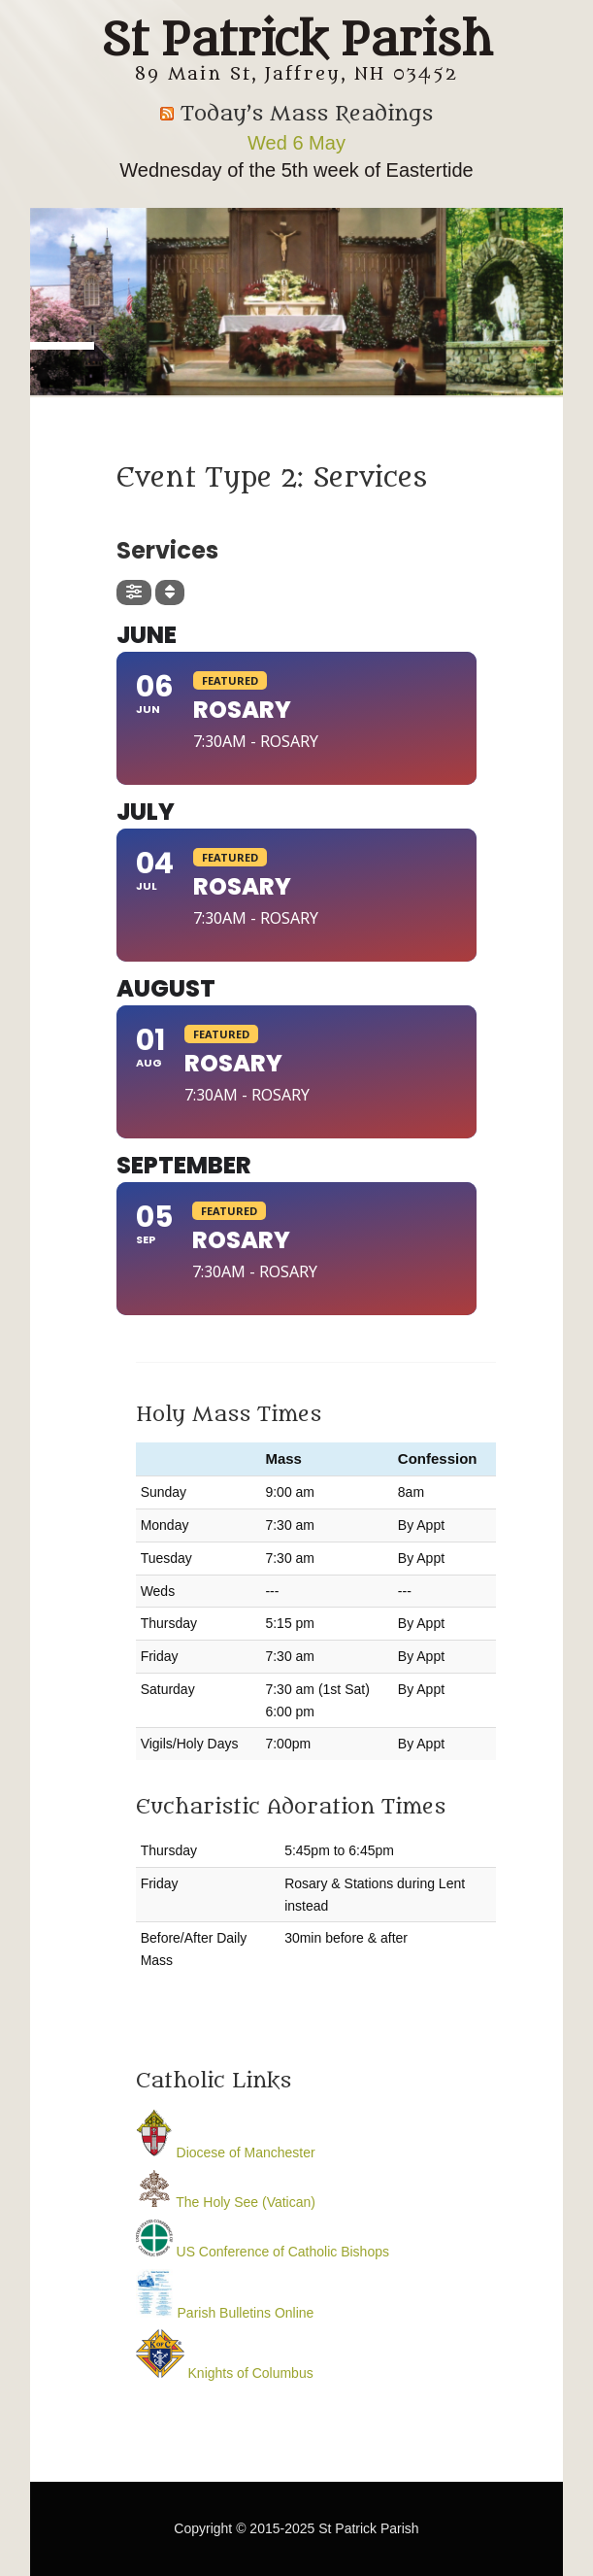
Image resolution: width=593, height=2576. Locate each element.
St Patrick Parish (296, 41)
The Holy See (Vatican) (225, 2202)
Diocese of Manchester (225, 2152)
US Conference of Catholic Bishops (262, 2251)
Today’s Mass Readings (307, 114)
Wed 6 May (296, 142)
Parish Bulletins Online (225, 2313)
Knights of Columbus (224, 2373)
